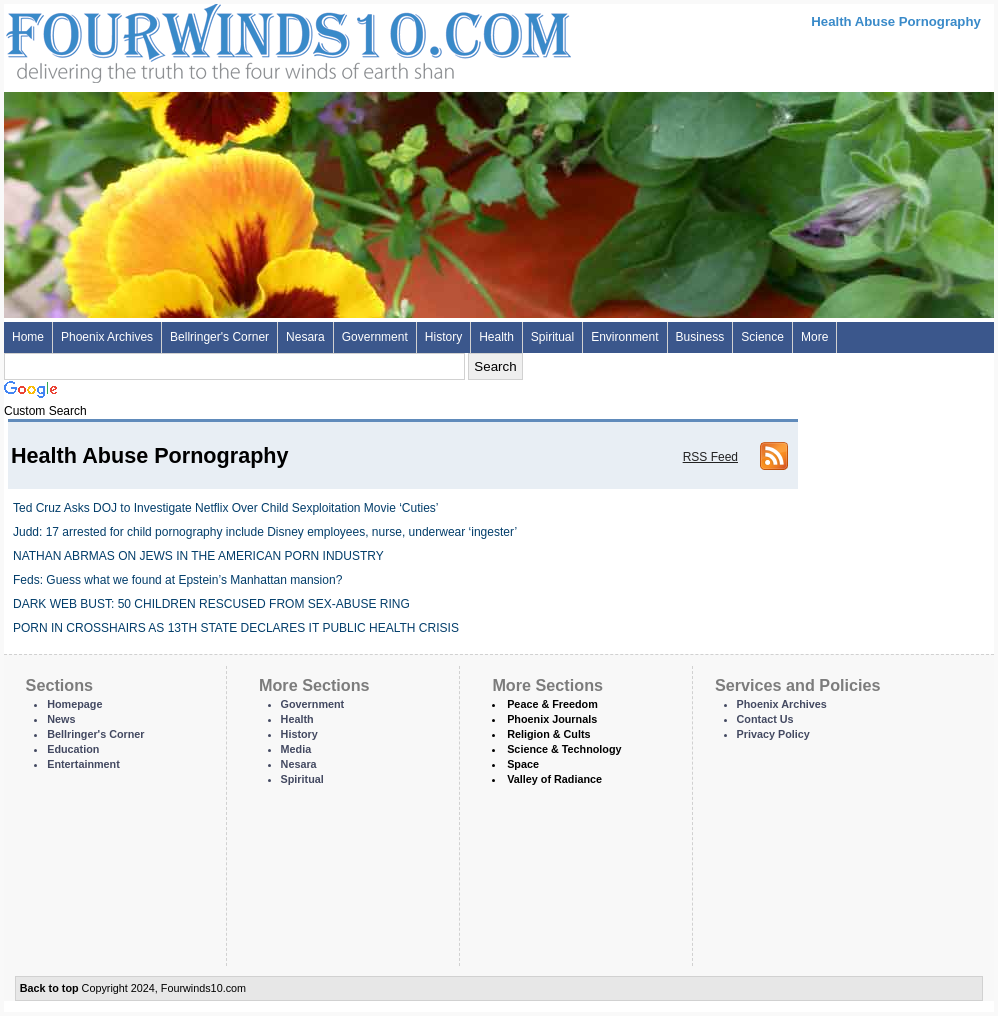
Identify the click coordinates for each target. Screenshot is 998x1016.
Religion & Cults (548, 734)
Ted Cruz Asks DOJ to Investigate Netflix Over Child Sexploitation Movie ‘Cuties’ (226, 508)
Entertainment (83, 764)
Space (523, 764)
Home (28, 337)
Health (496, 337)
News (61, 719)
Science (762, 337)
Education (73, 749)
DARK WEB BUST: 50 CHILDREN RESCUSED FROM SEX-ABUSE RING (211, 604)
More (814, 337)
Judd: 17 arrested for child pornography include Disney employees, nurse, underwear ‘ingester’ (265, 532)
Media (296, 749)
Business (700, 337)
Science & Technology (564, 749)
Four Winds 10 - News (204, 39)
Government (375, 337)
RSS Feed (710, 457)
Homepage (74, 704)
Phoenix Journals (552, 719)
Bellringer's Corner (219, 337)
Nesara (305, 337)
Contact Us (765, 719)
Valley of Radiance (554, 779)
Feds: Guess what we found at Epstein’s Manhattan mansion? (177, 580)
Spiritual (552, 337)
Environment (624, 337)
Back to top (49, 988)
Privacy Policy (773, 734)
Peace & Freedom (552, 704)
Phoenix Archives (107, 337)
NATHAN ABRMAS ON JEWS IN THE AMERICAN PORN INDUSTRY (198, 556)
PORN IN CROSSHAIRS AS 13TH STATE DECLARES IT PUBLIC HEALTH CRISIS (236, 628)
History (443, 337)
